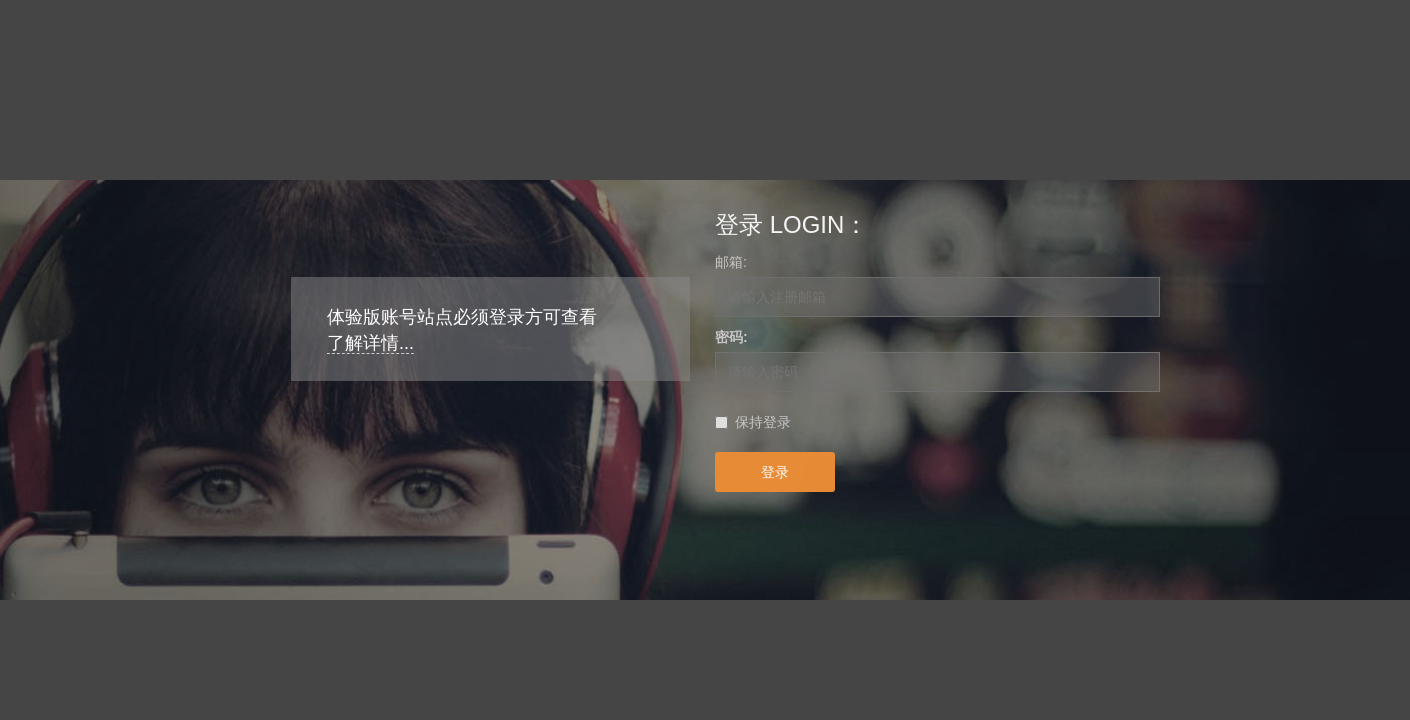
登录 (775, 472)
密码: (731, 337)
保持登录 (763, 422)
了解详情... (370, 343)
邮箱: (731, 262)
